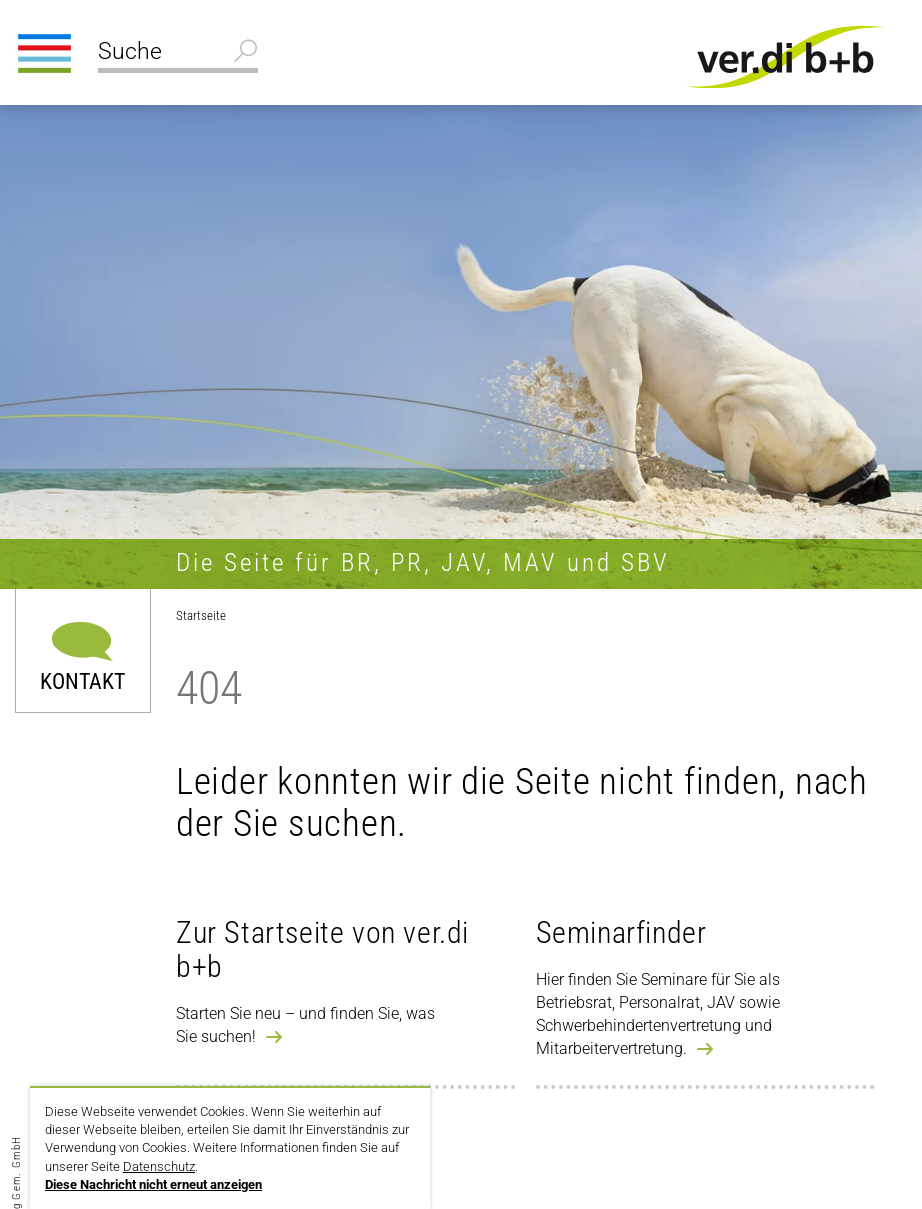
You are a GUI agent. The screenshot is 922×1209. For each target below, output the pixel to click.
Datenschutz (159, 1166)
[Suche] (178, 54)
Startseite (201, 615)
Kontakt (82, 680)
